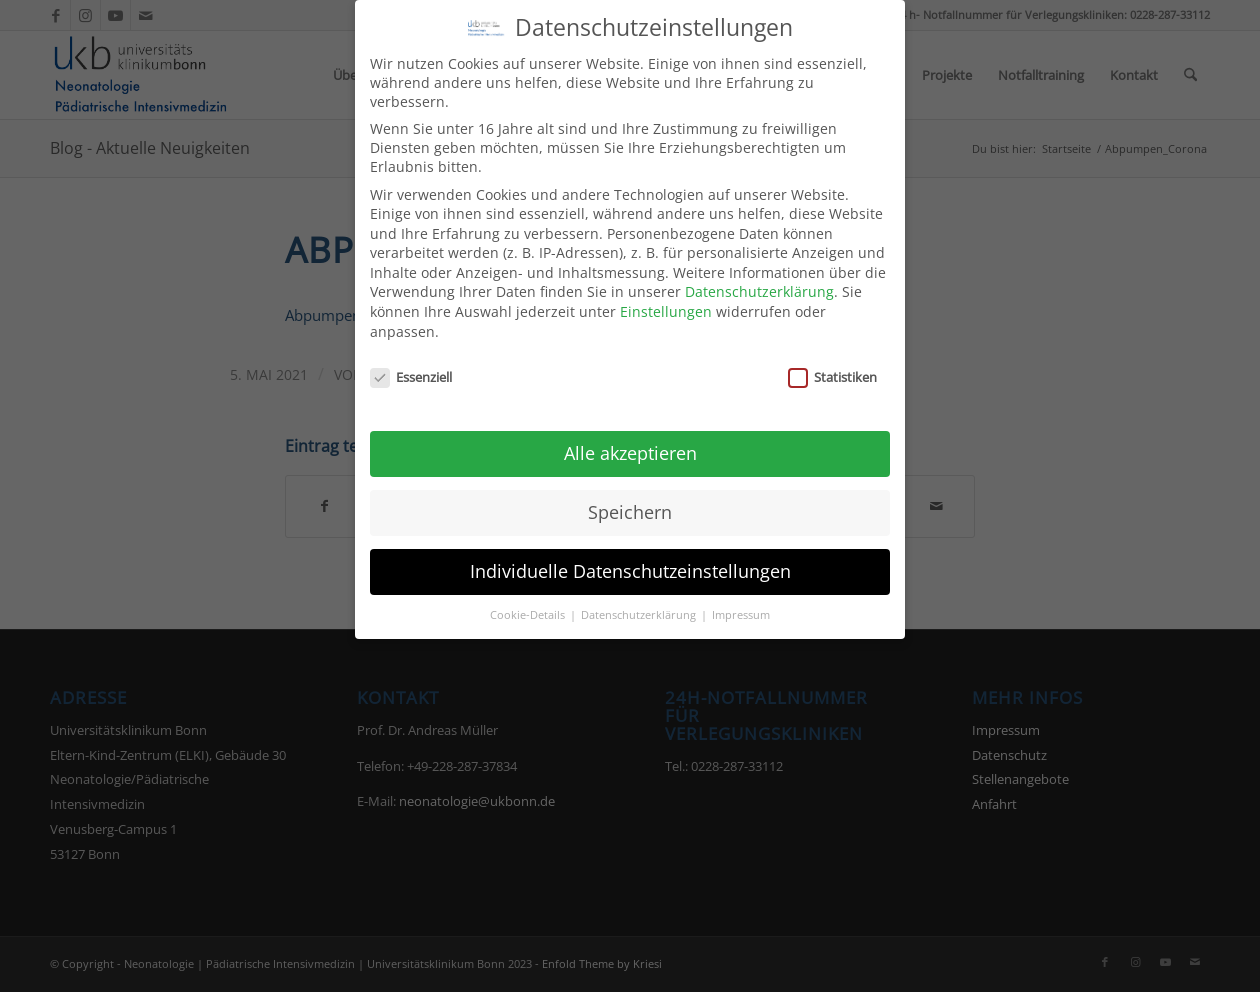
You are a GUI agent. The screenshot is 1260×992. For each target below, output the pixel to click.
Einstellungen (666, 300)
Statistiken (832, 366)
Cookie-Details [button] (529, 604)
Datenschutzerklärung (759, 281)
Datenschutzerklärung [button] (640, 604)
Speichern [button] (630, 501)
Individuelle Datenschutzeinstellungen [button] (630, 560)
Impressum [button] (741, 604)
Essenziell (411, 366)
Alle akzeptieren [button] (630, 442)
